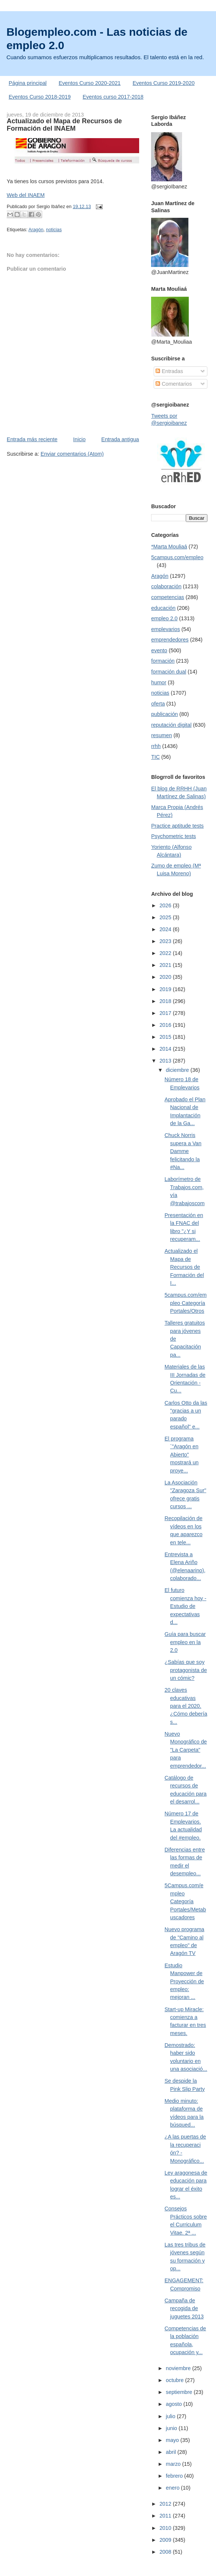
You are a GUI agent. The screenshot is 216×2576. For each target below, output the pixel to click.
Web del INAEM (25, 195)
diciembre (178, 1070)
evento (159, 650)
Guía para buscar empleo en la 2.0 (185, 1642)
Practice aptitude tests (177, 826)
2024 (166, 929)
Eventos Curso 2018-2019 (40, 97)
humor (158, 682)
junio (172, 2428)
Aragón (35, 229)
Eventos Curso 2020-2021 (89, 83)
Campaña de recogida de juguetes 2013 (184, 2308)
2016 (166, 1025)
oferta (158, 704)
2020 (166, 977)
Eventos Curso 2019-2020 (163, 83)
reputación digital (171, 725)
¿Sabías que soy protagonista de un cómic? (186, 1670)
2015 (166, 1037)
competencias (167, 597)
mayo (173, 2440)
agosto (175, 2404)
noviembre (179, 2368)
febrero (175, 2476)
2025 (166, 917)
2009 (166, 2540)
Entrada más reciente (32, 439)
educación (163, 608)
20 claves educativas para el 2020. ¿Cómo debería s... (186, 1706)
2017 (166, 1013)
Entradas (169, 371)
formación (163, 661)
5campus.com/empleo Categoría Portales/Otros (186, 1303)
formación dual (168, 672)
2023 (166, 941)
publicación (164, 714)
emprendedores (169, 640)
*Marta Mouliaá (169, 547)
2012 (166, 2504)
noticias (54, 229)
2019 (166, 989)
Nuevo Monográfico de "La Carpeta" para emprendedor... (186, 1750)
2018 (166, 1001)
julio (171, 2416)
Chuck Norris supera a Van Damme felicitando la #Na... (183, 1151)
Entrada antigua (120, 439)
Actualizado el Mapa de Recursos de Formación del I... (184, 1267)
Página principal (28, 83)
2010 (166, 2528)
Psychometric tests (173, 836)
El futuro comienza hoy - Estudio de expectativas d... (185, 1606)
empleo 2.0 (164, 618)
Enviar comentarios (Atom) (72, 454)
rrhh (155, 746)
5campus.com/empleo (177, 557)
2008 (166, 2552)
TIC (155, 757)
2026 (166, 905)
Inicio (79, 439)
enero (173, 2488)
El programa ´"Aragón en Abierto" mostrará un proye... (181, 1455)
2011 (166, 2516)
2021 (166, 965)
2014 (166, 1049)
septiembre (180, 2392)
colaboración (166, 586)
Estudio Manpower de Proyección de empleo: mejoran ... (184, 1981)
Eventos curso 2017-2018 (113, 97)
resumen (161, 735)
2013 (166, 1061)
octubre (175, 2380)
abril (172, 2452)
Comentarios (174, 384)
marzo (174, 2464)
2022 (166, 953)
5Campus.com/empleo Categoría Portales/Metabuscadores (185, 1901)
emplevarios (165, 629)
